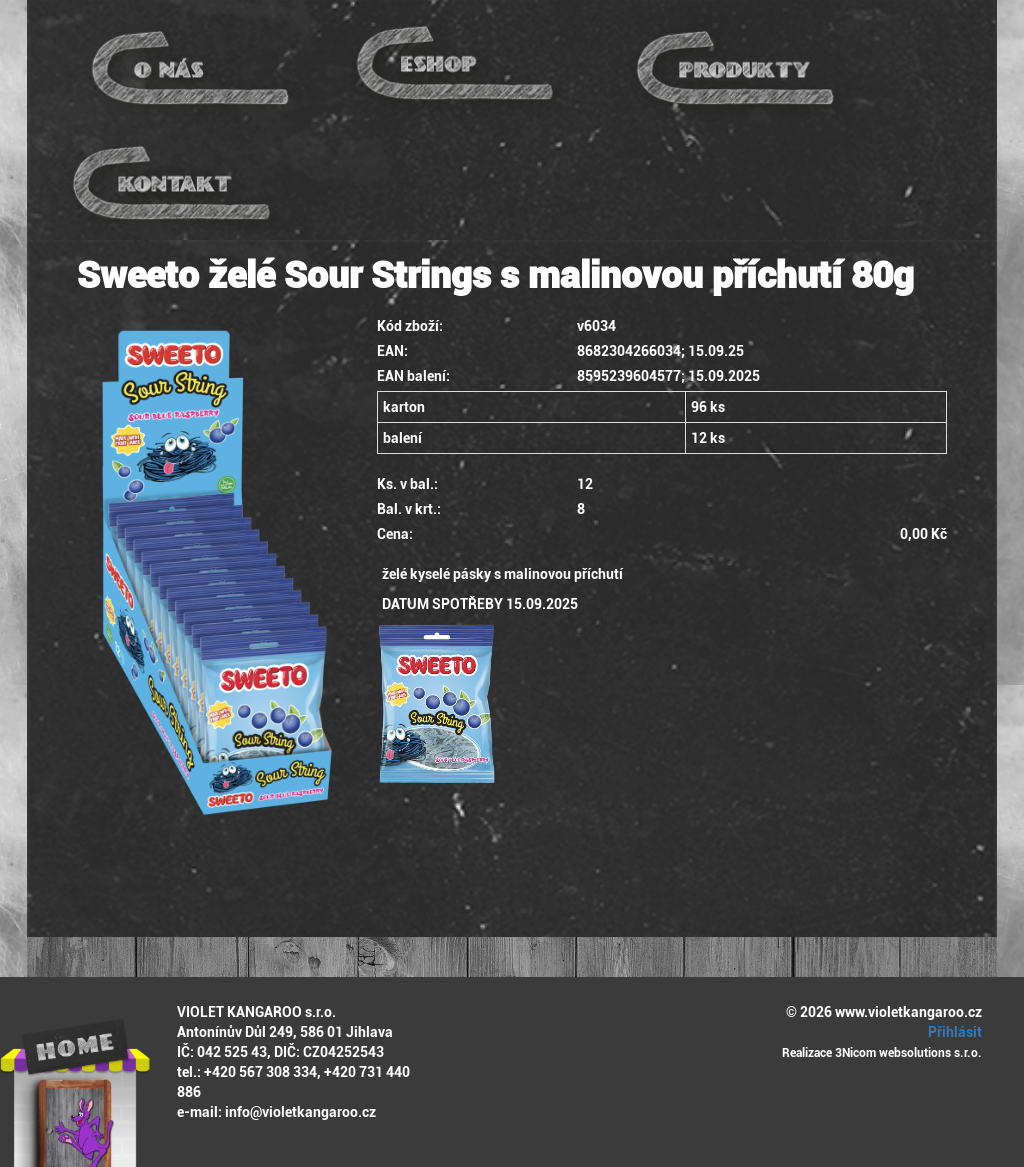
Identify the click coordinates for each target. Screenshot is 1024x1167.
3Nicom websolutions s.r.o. (908, 1053)
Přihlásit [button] (952, 1032)
